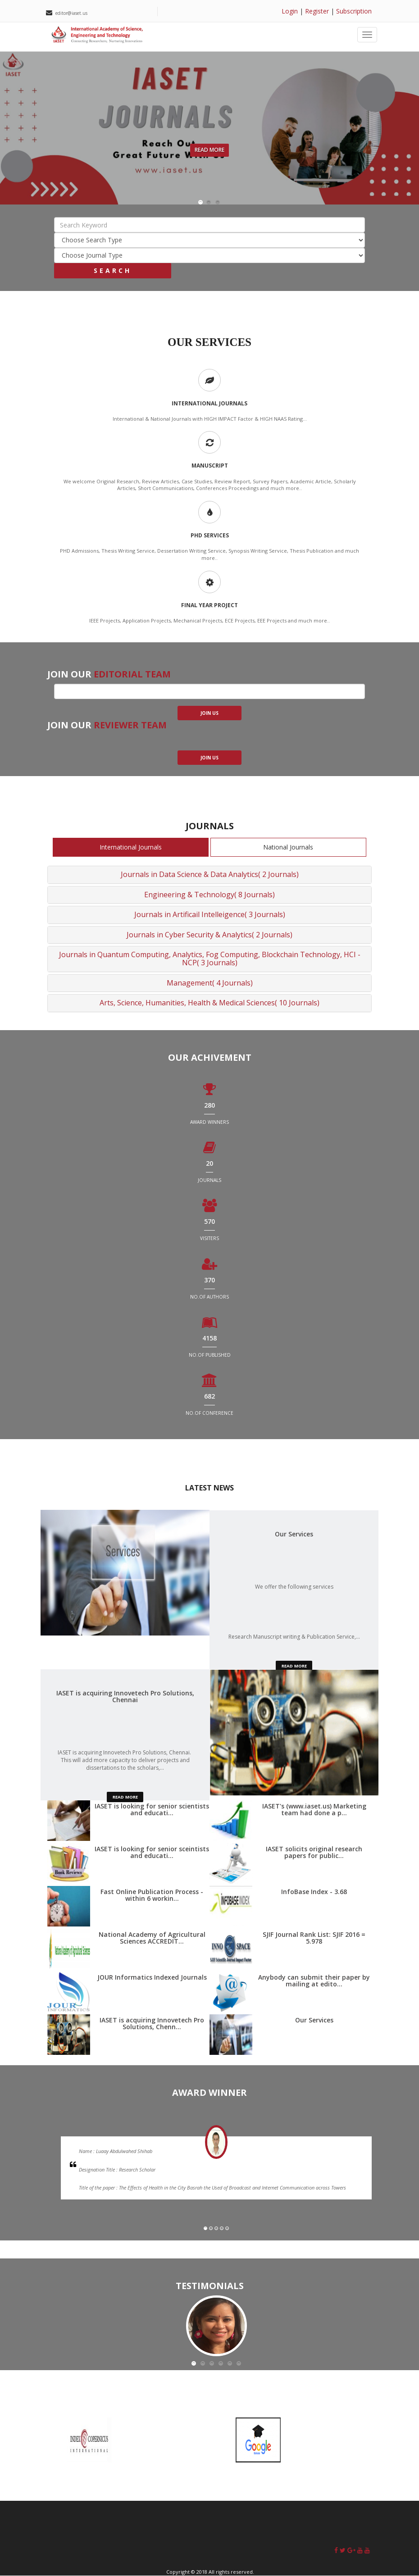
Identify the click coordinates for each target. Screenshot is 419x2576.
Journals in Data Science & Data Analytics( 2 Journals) (210, 874)
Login (290, 11)
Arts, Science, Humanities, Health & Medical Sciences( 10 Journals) (209, 1003)
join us (209, 713)
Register (317, 11)
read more (294, 1666)
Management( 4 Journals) (210, 983)
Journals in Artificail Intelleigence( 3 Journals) (209, 914)
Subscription (354, 11)
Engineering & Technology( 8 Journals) (209, 895)
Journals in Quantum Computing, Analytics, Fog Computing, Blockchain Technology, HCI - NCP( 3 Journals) (209, 959)
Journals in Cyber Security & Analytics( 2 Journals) (209, 935)
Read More (209, 150)
